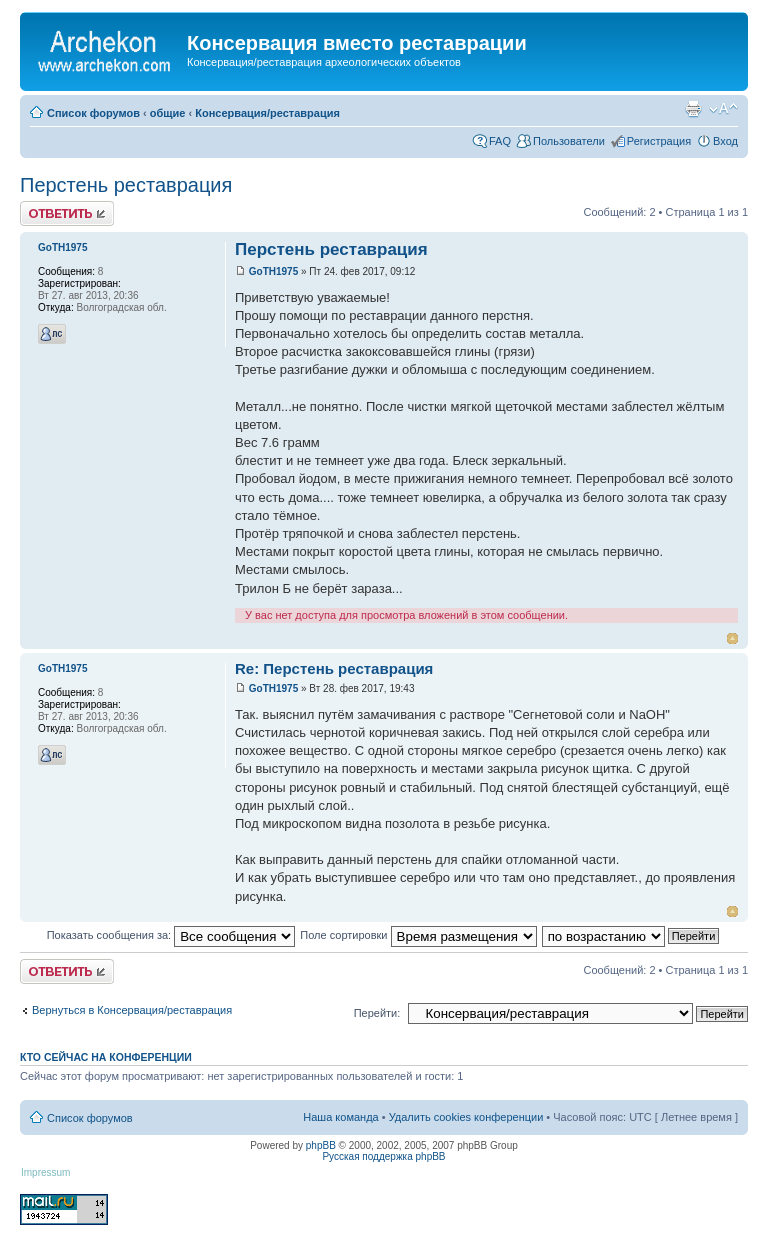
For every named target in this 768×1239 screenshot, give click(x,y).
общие (168, 113)
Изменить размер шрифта (723, 109)
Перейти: (377, 1013)
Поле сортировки (418, 935)
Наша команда (340, 1117)
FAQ (500, 141)
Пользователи (569, 141)
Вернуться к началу (732, 638)
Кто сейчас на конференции (106, 1057)
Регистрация (659, 141)
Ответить (67, 213)
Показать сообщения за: (171, 935)
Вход (725, 141)
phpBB (321, 1145)
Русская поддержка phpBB (383, 1156)
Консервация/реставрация (267, 113)
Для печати (693, 109)
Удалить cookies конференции (466, 1117)
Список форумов (93, 113)
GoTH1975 (273, 271)
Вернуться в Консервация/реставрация (132, 1010)
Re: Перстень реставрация (334, 668)
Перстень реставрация (126, 185)
